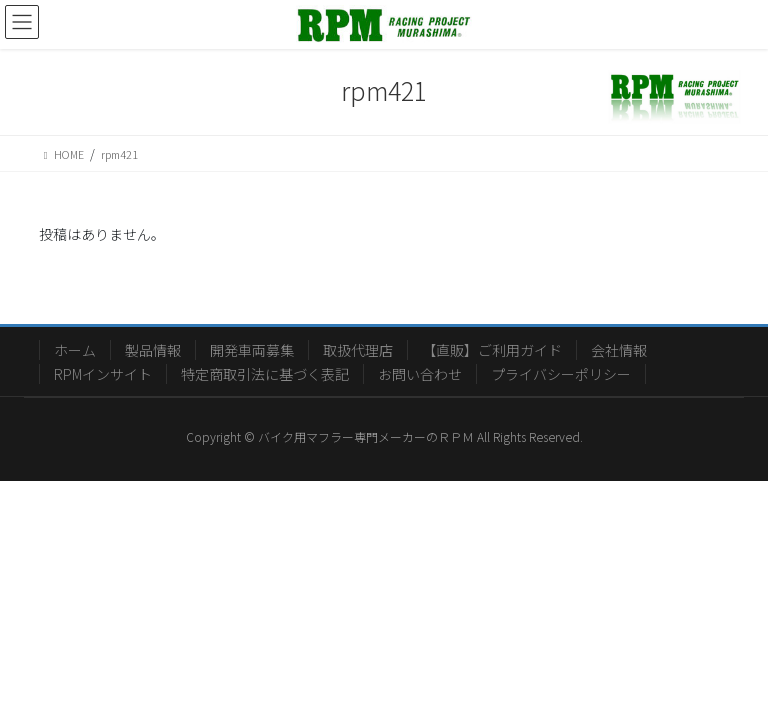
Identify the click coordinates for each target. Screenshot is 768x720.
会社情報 (619, 350)
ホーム (75, 350)
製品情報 (153, 350)
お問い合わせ (420, 374)
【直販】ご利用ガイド (492, 350)
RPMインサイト (103, 374)
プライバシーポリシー (561, 374)
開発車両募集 (252, 350)
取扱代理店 (358, 350)
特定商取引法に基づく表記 (265, 374)
